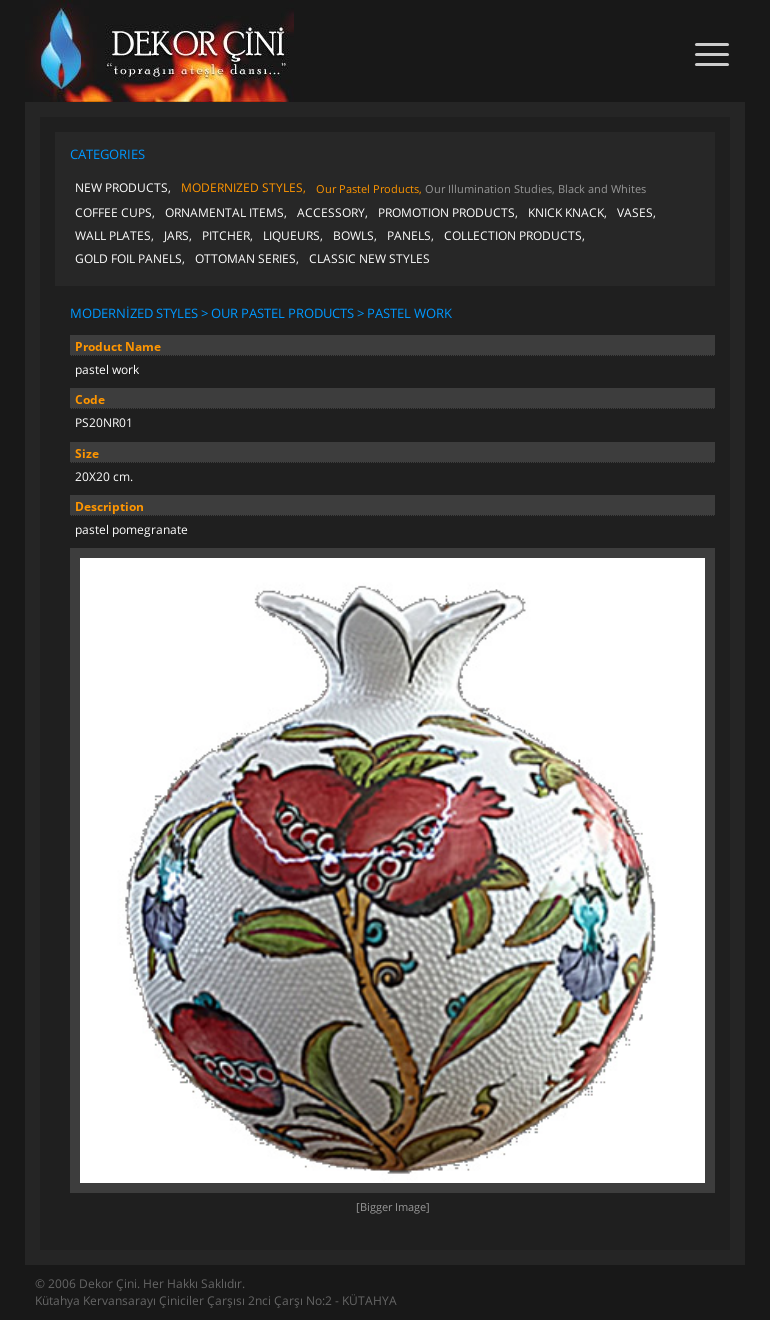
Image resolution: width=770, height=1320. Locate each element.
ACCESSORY (331, 212)
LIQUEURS (291, 235)
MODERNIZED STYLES (242, 187)
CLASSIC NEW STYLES (369, 258)
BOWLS (353, 235)
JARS (176, 235)
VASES (635, 212)
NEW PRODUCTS (121, 187)
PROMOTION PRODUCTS (446, 212)
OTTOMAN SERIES (245, 258)
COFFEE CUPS (113, 212)
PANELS (409, 235)
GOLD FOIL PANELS (128, 258)
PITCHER (226, 235)
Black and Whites (602, 188)
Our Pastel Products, (369, 188)
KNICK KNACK (566, 212)
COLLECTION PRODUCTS (513, 235)
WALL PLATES (113, 235)
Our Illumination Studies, (490, 188)
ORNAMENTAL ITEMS (224, 212)
